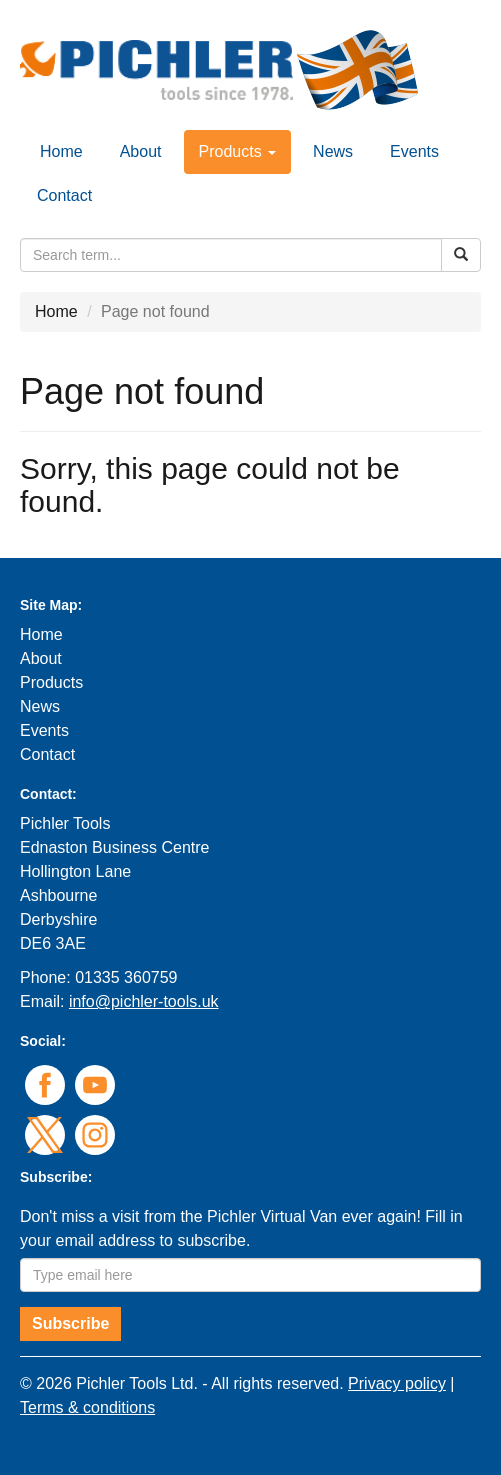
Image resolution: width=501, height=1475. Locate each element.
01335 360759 (126, 977)
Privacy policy (397, 1383)
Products (51, 682)
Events (414, 151)
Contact (64, 195)
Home (61, 151)
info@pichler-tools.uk (144, 1001)
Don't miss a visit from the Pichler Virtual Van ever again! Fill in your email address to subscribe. (241, 1228)
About (141, 151)
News (333, 151)
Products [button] (238, 151)
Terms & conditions (87, 1407)
